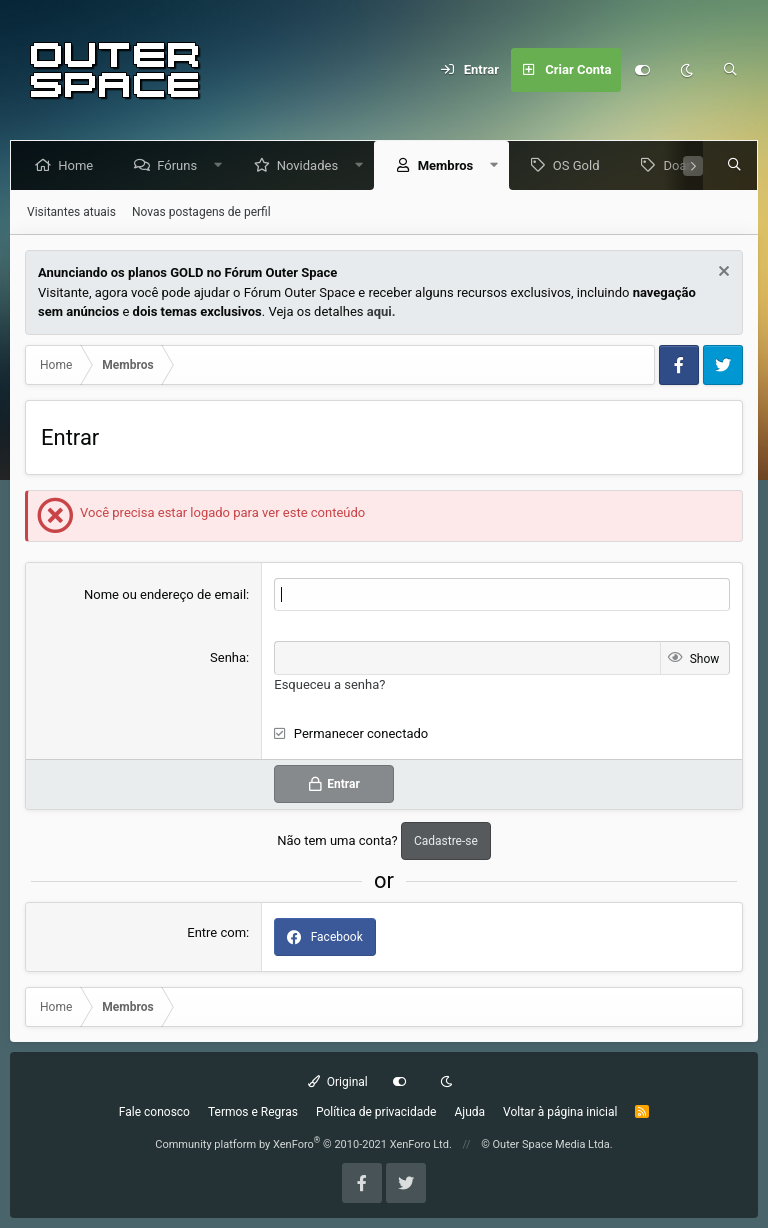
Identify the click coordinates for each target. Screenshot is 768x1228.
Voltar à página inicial (560, 1112)
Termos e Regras (253, 1112)
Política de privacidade (376, 1112)
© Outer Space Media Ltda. (547, 1144)
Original (338, 1082)
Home (79, 165)
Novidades (311, 165)
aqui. (381, 311)
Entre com (216, 932)
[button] (222, 165)
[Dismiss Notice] (721, 273)
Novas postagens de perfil (201, 212)
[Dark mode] (687, 70)
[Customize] (643, 70)
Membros (449, 165)
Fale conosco (154, 1112)
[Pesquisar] (731, 70)
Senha (228, 657)
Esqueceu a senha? (329, 684)
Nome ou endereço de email (165, 594)
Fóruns (181, 165)
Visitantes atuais (71, 212)
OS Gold (580, 165)
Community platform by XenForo (303, 1144)
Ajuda (469, 1112)
